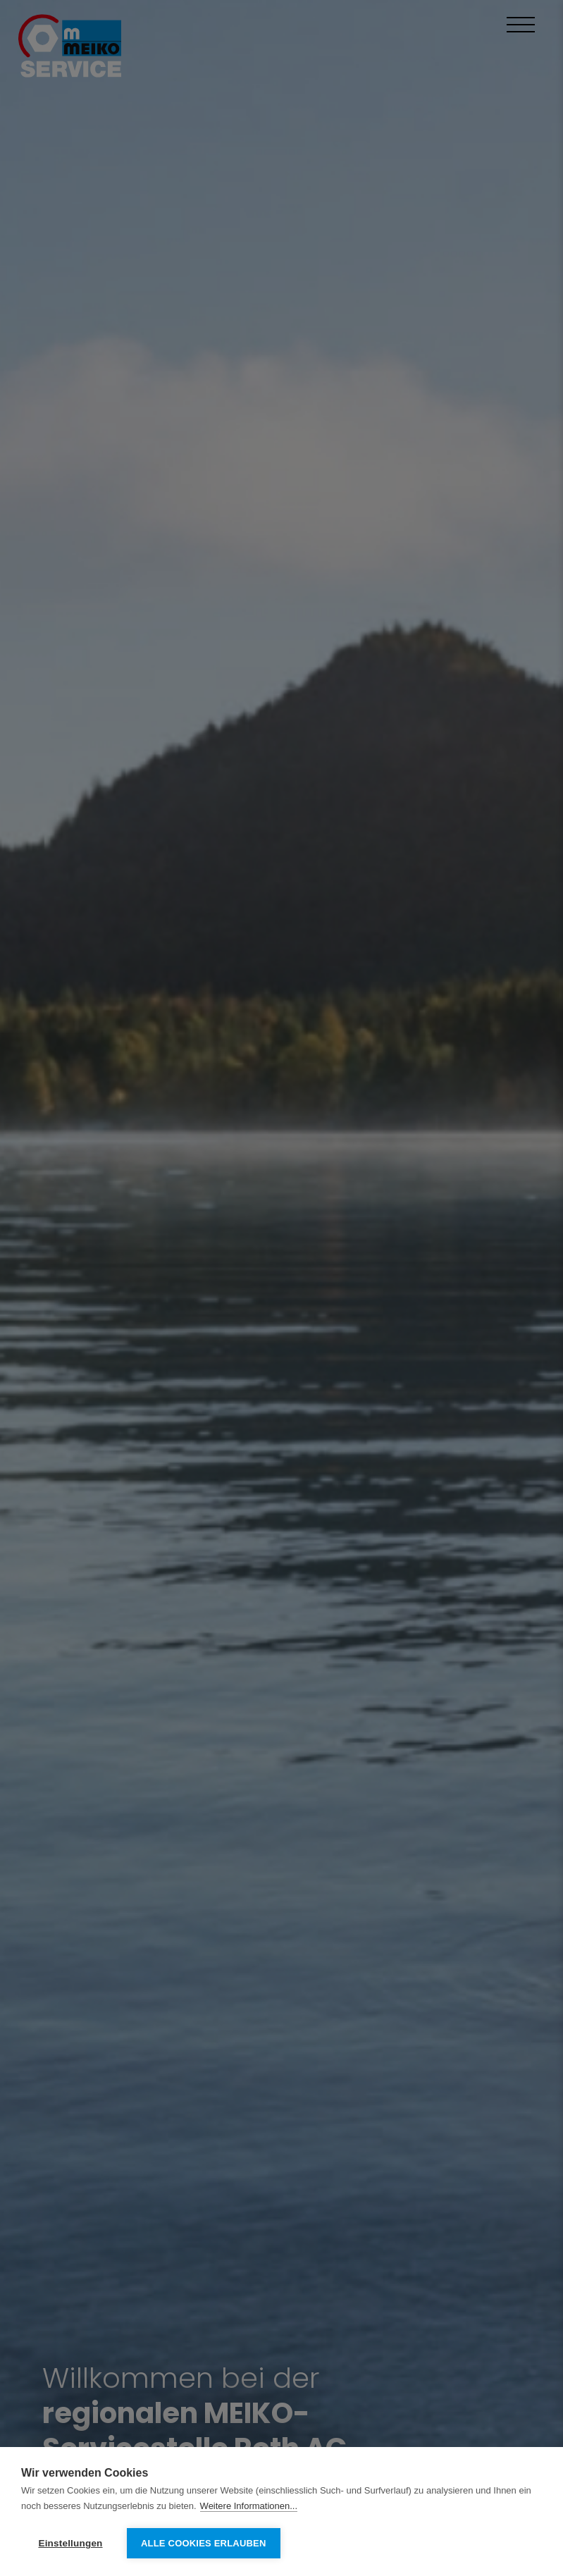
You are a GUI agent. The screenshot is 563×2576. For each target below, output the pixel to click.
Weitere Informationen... (249, 2506)
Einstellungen (70, 2543)
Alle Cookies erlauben (203, 2543)
